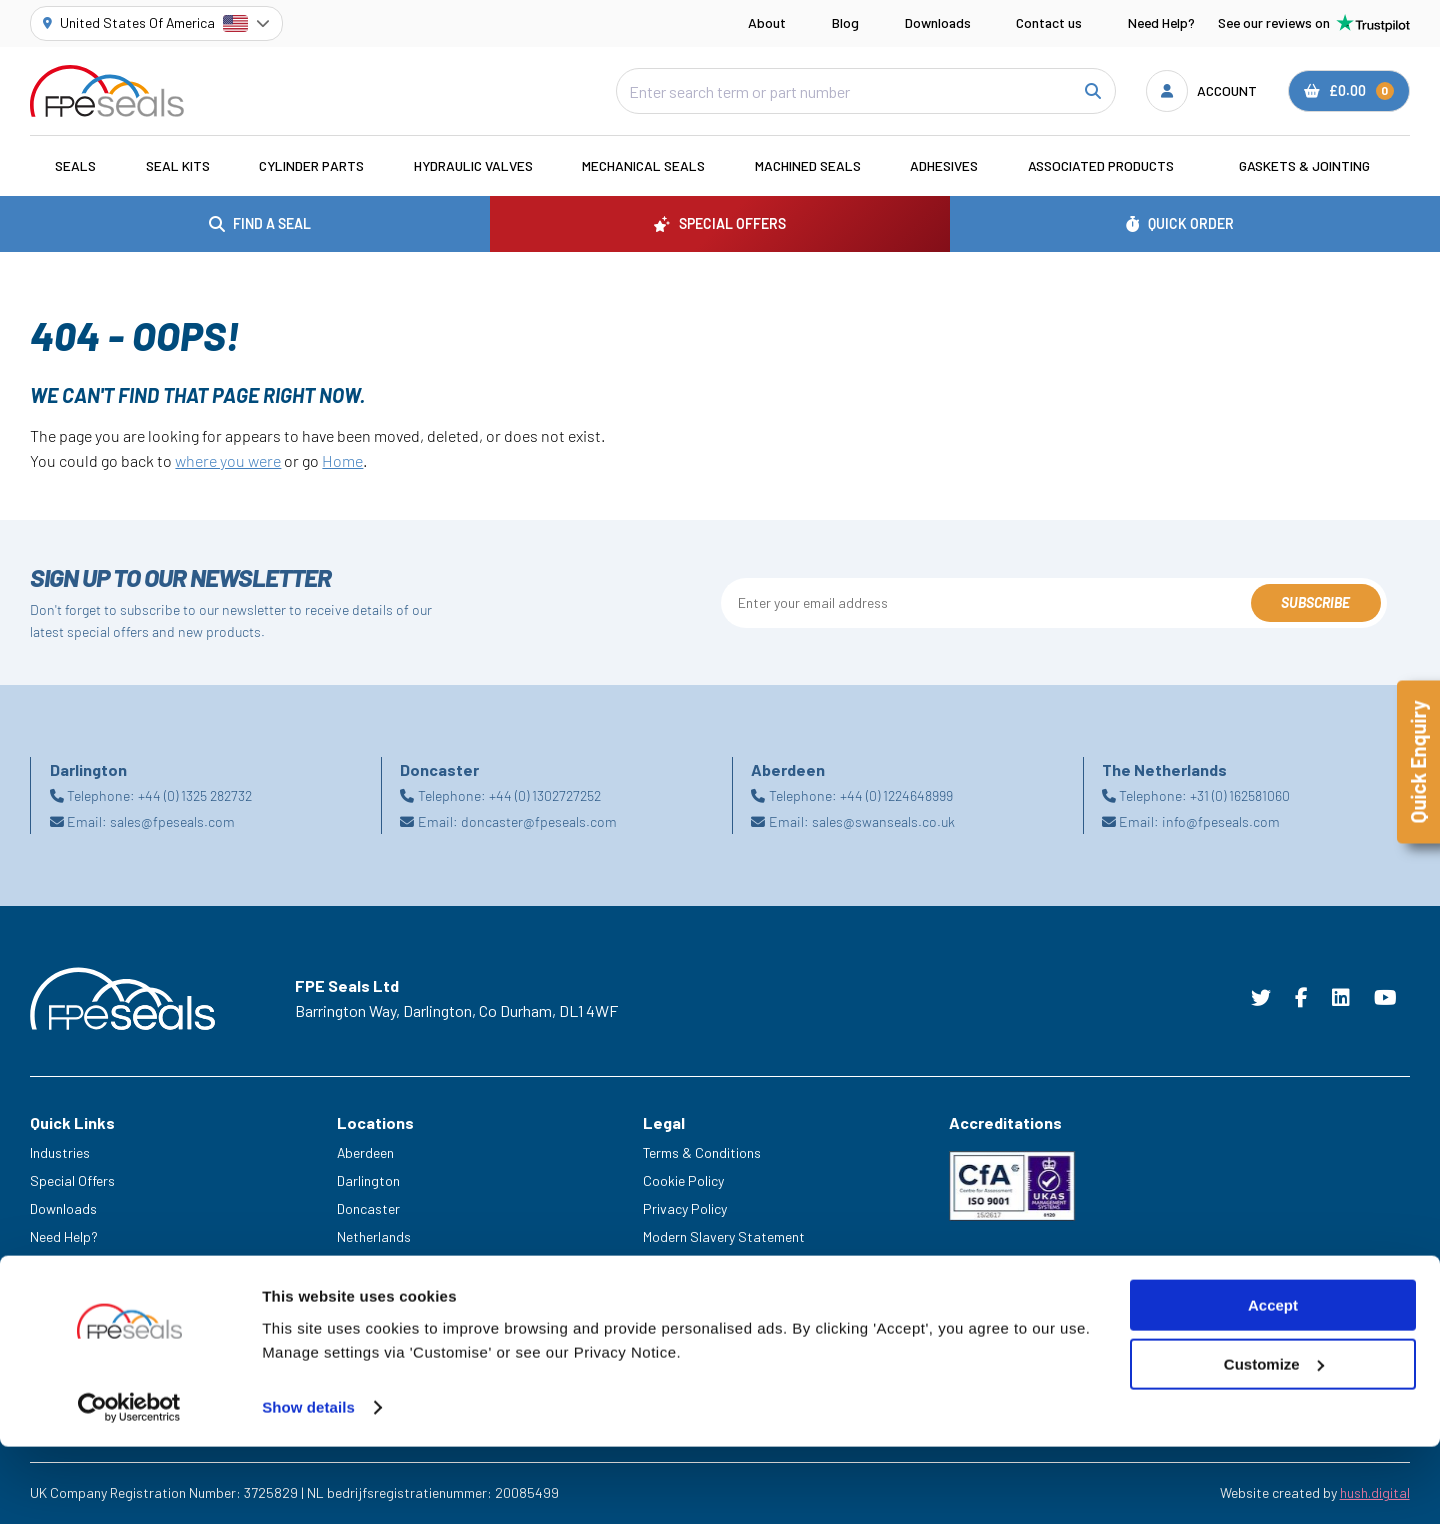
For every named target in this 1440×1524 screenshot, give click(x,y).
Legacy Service (76, 1291)
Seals (75, 165)
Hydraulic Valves (473, 165)
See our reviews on (1314, 23)
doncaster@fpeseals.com (539, 821)
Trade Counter (73, 1319)
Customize (1274, 1441)
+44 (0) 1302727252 (545, 795)
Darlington (368, 1180)
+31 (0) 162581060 (1240, 795)
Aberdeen (365, 1152)
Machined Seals (808, 165)
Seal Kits (178, 165)
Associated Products (1101, 165)
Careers (54, 1263)
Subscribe (1315, 602)
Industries (60, 1152)
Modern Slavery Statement (724, 1236)
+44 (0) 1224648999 (896, 795)
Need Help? (1161, 22)
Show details (308, 1484)
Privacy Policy (685, 1208)
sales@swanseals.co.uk (883, 821)
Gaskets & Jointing (1304, 165)
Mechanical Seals (643, 165)
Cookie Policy (683, 1180)
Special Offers (72, 1180)
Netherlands (374, 1236)
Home (342, 460)
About (767, 22)
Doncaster (368, 1208)
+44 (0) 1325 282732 (195, 795)
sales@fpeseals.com (172, 821)
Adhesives (944, 165)
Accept (1273, 1382)
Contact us (1049, 22)
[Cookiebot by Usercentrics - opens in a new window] (129, 1485)
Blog (845, 22)
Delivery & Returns (697, 1263)
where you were (228, 460)
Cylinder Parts (311, 165)
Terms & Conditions (702, 1152)
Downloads (938, 22)
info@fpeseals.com (1221, 821)
